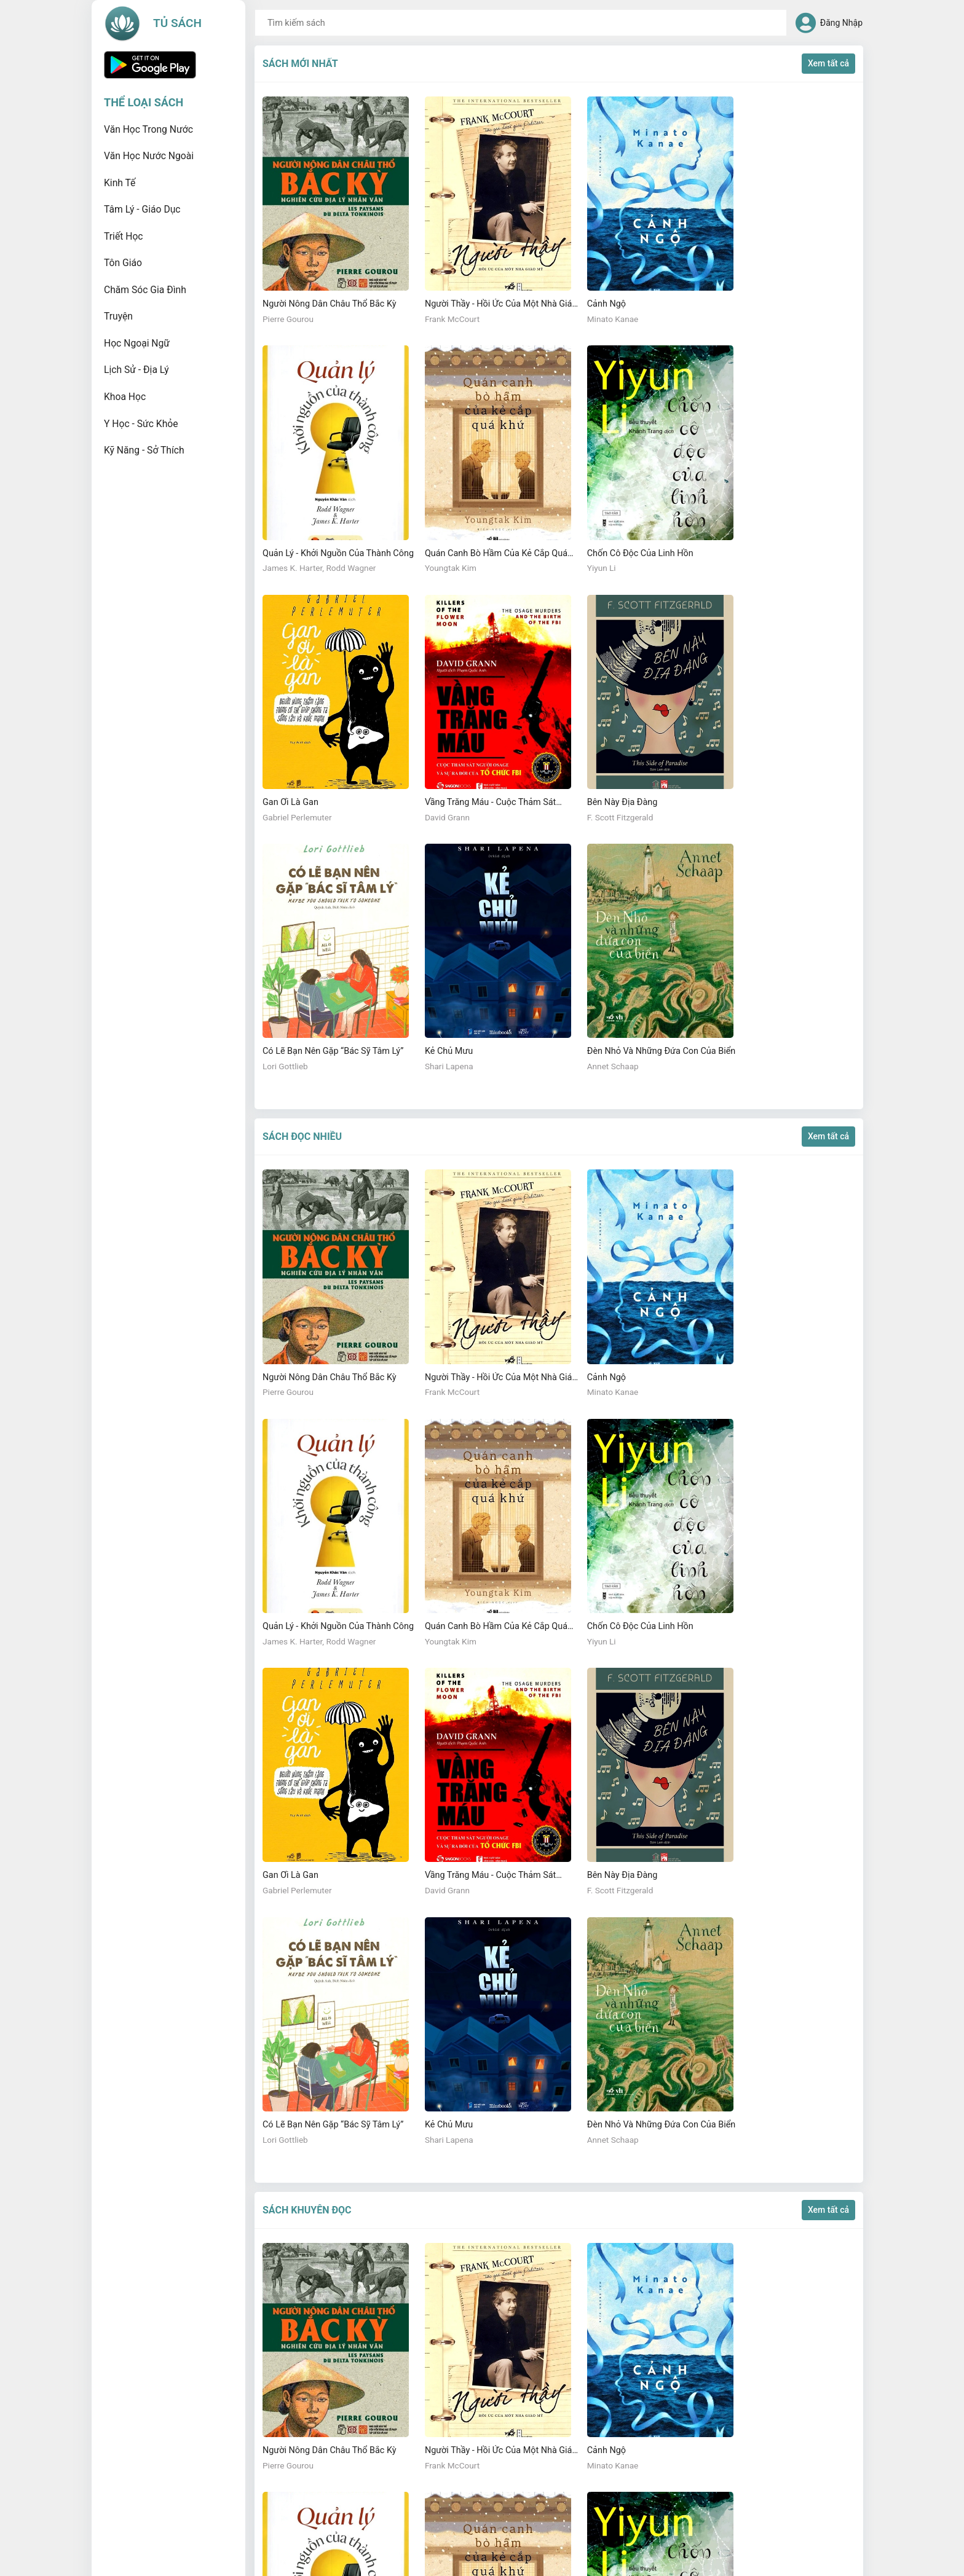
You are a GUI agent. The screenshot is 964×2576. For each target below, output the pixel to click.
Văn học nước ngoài (149, 156)
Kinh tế (119, 183)
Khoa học (125, 396)
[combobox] (520, 23)
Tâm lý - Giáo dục (142, 209)
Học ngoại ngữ (137, 343)
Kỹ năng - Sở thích (144, 450)
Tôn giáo (123, 263)
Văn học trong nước (148, 129)
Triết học (123, 236)
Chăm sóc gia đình (145, 290)
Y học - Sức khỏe (141, 424)
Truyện (118, 316)
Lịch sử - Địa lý (136, 369)
